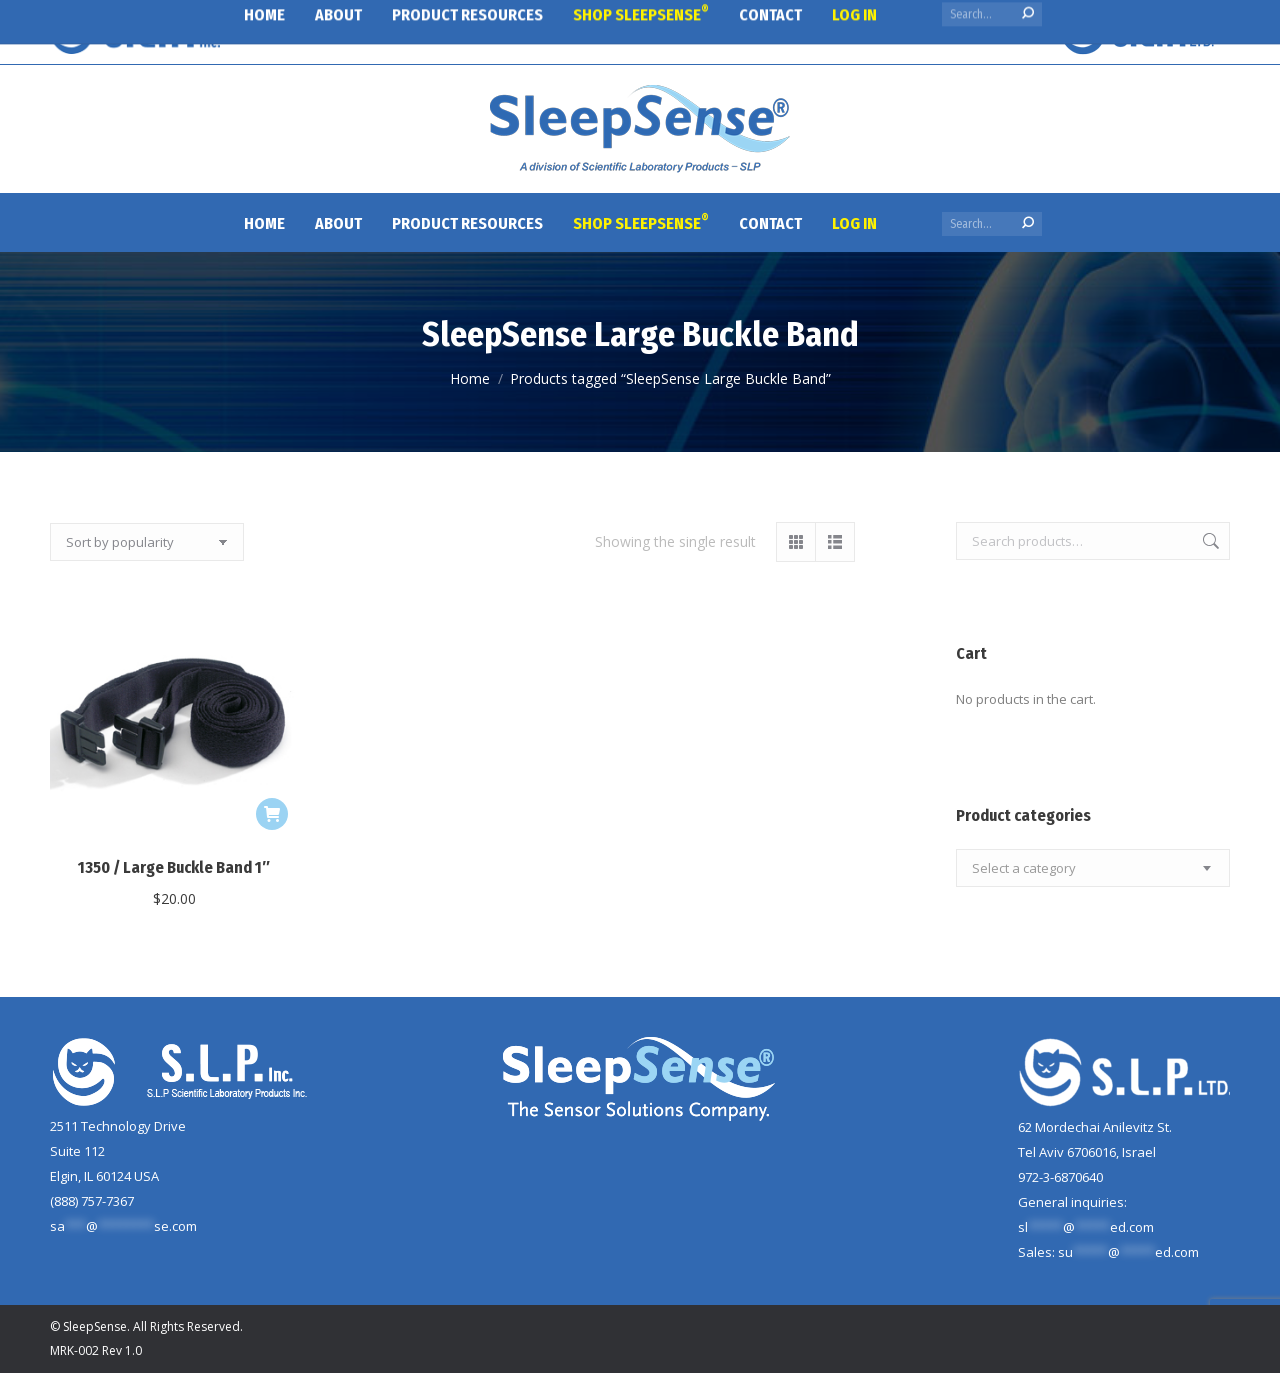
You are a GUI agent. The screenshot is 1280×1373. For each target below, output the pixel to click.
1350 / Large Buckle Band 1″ (174, 867)
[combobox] (1093, 868)
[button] (272, 814)
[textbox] (1024, 868)
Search (1209, 541)
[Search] (992, 224)
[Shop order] (147, 542)
